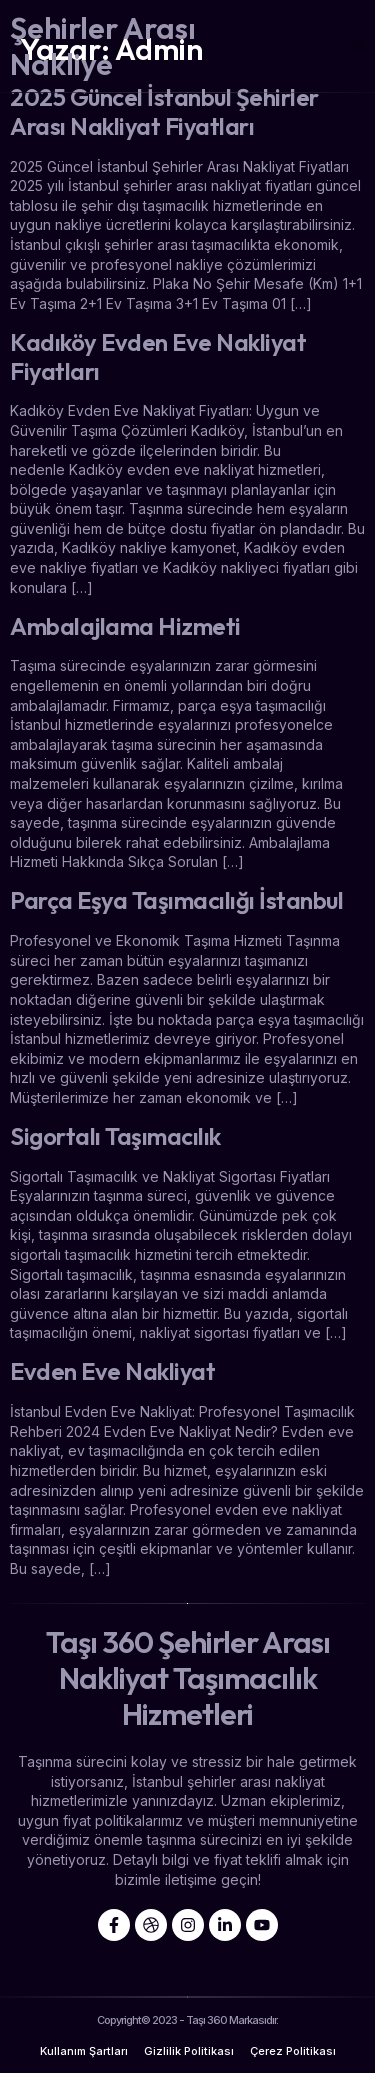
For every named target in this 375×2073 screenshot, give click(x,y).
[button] (359, 46)
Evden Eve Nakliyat (112, 1371)
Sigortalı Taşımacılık (115, 1136)
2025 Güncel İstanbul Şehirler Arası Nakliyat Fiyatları (164, 111)
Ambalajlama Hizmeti (125, 626)
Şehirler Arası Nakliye (103, 46)
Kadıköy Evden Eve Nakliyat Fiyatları (158, 356)
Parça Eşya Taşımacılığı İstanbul (176, 900)
